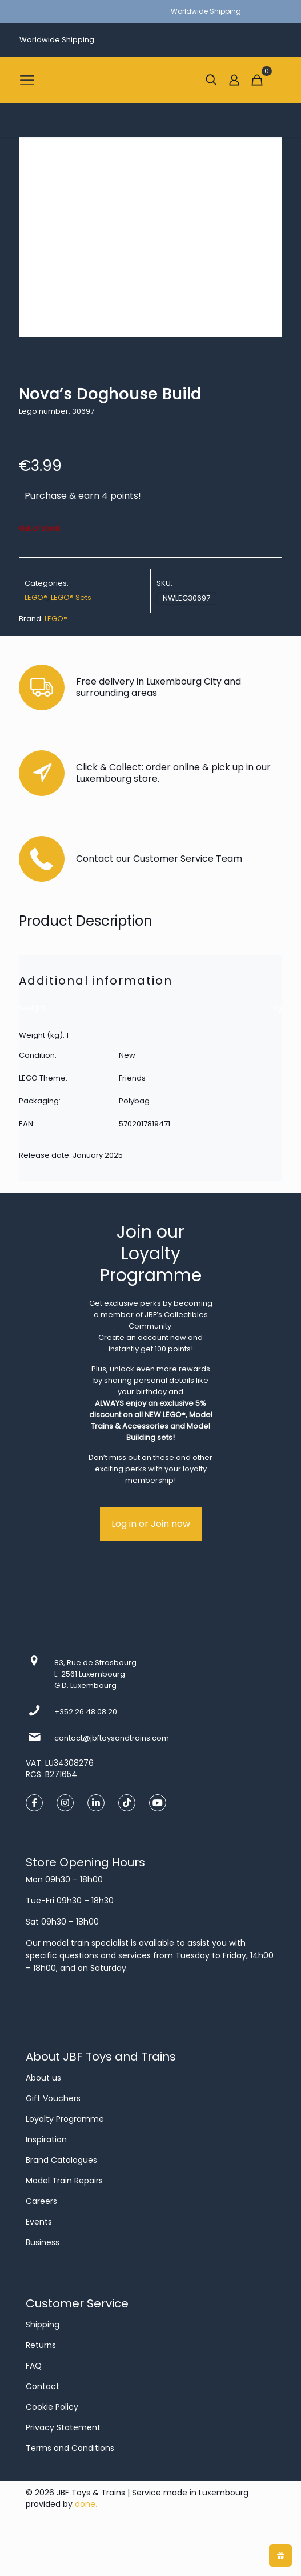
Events (39, 2221)
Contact (42, 2386)
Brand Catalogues (61, 2160)
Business (42, 2242)
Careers (41, 2201)
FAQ (34, 2365)
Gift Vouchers (53, 2098)
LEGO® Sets (71, 597)
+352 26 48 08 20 (85, 1711)
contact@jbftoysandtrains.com (111, 1738)
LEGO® (36, 597)
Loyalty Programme (65, 2119)
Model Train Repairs (64, 2180)
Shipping (42, 2324)
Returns (41, 2345)
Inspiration (46, 2139)
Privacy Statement (63, 2427)
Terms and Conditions (70, 2448)
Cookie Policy (52, 2407)
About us (43, 2077)
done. (86, 2504)
